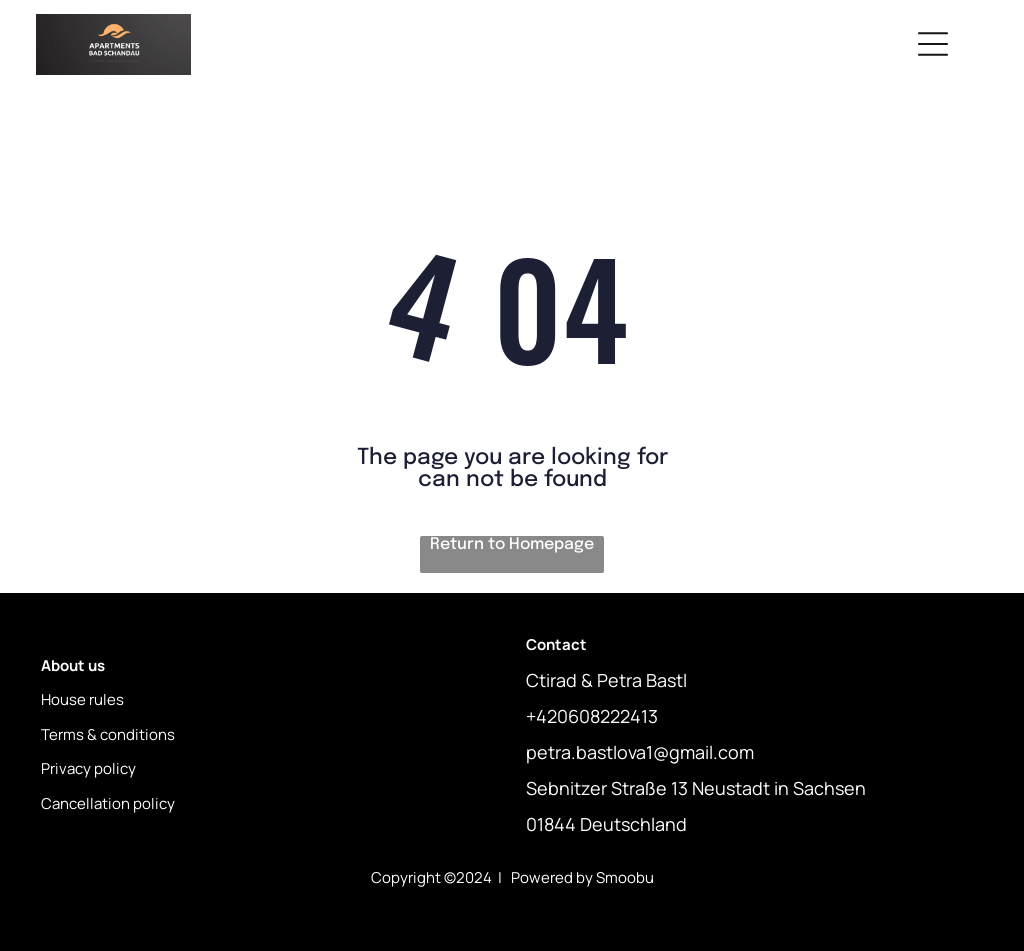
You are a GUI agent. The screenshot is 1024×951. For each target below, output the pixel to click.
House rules (82, 699)
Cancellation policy (108, 803)
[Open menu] (933, 44)
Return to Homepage (512, 544)
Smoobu (625, 877)
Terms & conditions (108, 734)
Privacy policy (88, 768)
